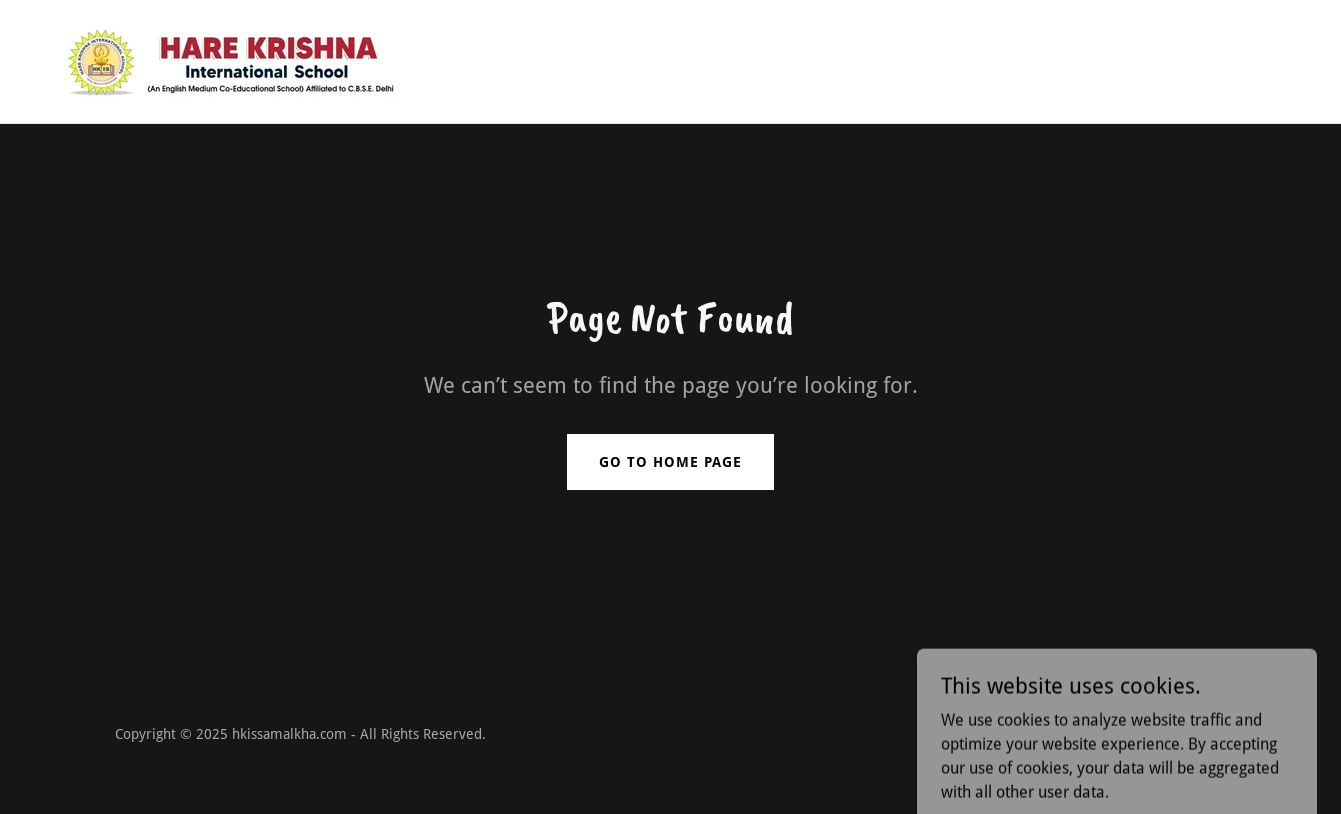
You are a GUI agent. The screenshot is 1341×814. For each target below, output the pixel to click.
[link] (227, 60)
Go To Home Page (670, 462)
